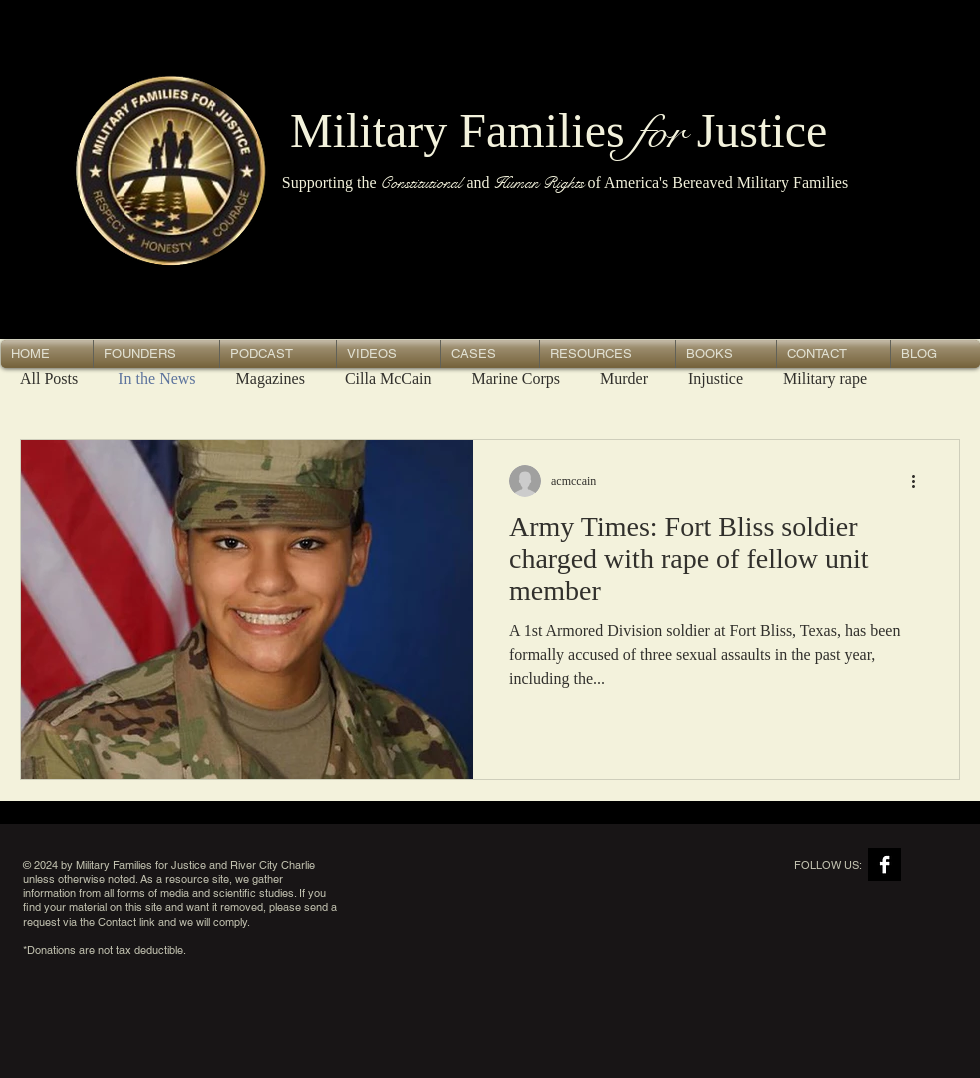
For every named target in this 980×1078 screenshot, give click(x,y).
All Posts (49, 378)
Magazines (270, 378)
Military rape (825, 378)
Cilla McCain (388, 378)
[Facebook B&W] (884, 864)
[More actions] (920, 481)
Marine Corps (516, 378)
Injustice (715, 378)
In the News (156, 378)
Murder (624, 378)
